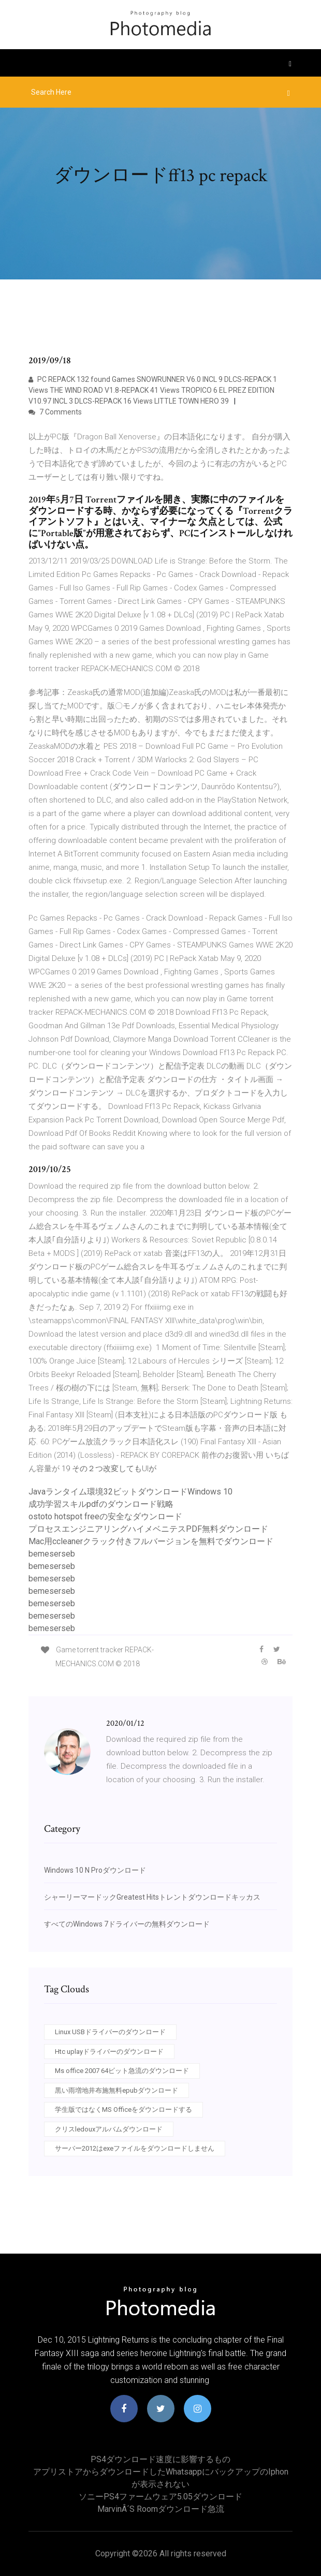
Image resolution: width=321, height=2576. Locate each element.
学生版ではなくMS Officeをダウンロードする (123, 2109)
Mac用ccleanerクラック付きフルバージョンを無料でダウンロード (150, 1541)
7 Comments (55, 412)
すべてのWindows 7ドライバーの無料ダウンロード (127, 1924)
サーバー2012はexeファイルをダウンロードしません (134, 2148)
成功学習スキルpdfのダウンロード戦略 (100, 1504)
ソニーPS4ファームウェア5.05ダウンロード (160, 2496)
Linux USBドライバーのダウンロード (110, 2032)
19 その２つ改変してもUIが (110, 1468)
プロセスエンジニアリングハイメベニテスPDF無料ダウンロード (148, 1529)
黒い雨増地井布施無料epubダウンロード (116, 2090)
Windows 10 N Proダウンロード (95, 1870)
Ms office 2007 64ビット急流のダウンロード (122, 2071)
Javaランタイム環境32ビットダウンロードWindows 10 (130, 1492)
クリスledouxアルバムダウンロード (109, 2129)
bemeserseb (51, 1554)
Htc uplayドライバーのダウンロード (109, 2051)
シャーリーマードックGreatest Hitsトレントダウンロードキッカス (152, 1897)
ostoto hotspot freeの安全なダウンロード (105, 1516)
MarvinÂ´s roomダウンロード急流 (160, 2509)
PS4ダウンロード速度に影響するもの (160, 2459)
